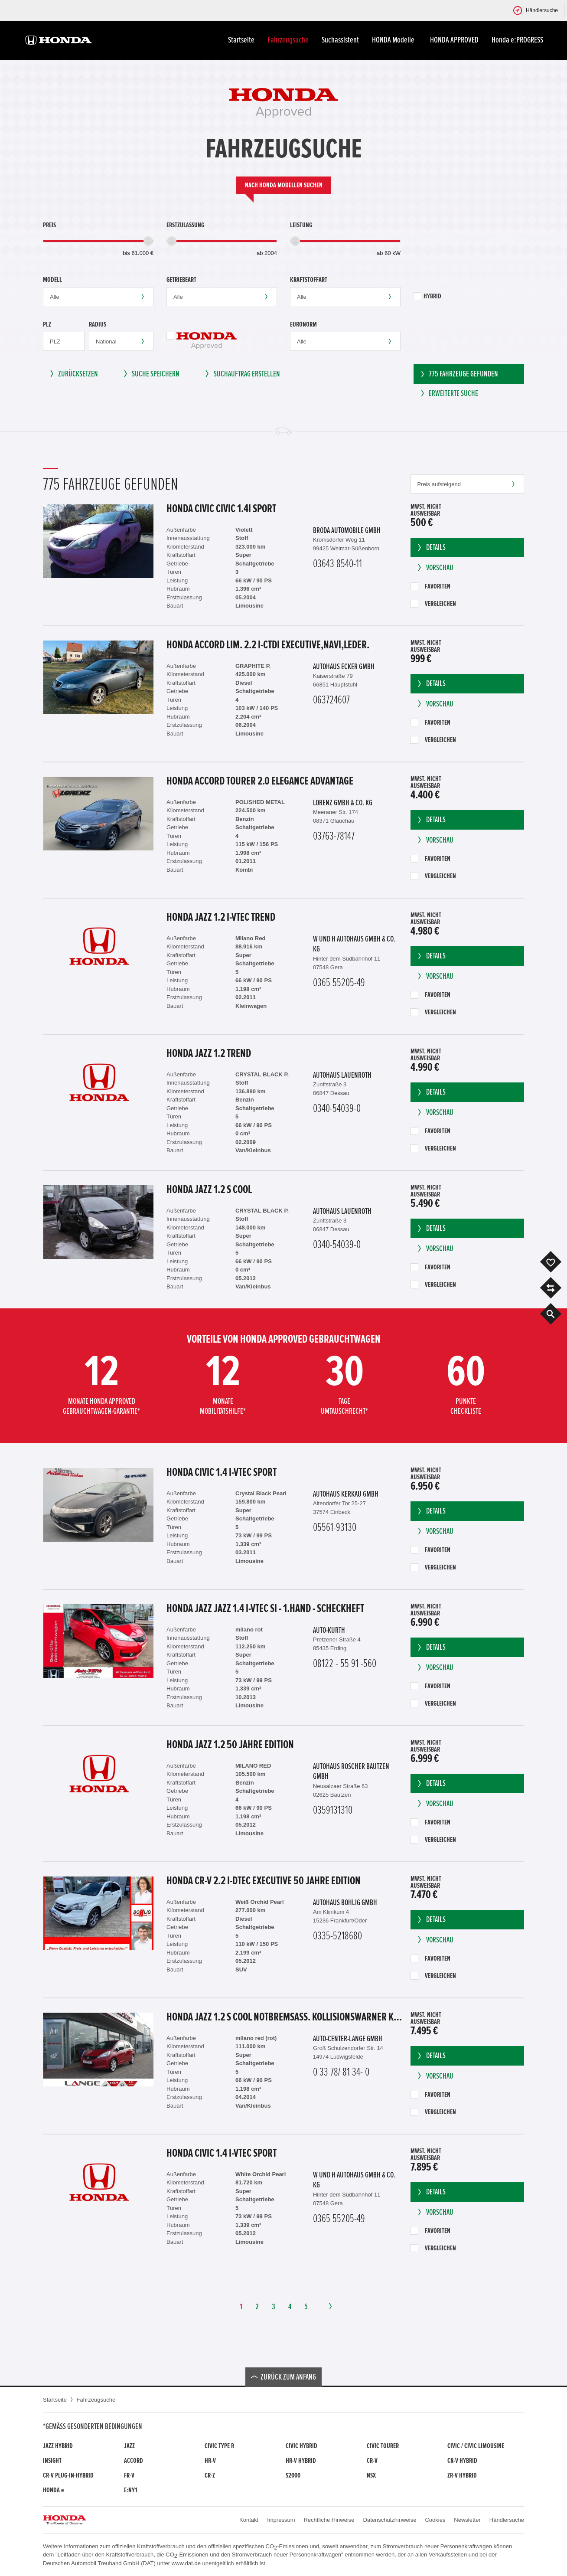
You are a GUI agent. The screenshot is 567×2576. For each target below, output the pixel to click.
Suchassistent (340, 40)
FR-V (129, 2475)
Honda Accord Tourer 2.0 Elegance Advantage (259, 781)
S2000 (293, 2475)
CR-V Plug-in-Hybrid (68, 2475)
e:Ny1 (130, 2490)
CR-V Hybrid (462, 2460)
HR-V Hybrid (301, 2460)
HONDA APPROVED (454, 40)
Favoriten (430, 586)
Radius (97, 324)
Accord (133, 2460)
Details (430, 547)
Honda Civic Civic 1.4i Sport (221, 508)
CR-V (372, 2460)
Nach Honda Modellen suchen (284, 185)
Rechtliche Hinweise (328, 2520)
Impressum (281, 2520)
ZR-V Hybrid (462, 2475)
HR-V (210, 2460)
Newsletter (467, 2520)
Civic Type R (219, 2445)
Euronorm (303, 324)
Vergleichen (433, 604)
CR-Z (210, 2475)
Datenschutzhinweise (390, 2520)
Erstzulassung (185, 225)
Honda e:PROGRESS (517, 40)
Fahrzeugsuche (288, 40)
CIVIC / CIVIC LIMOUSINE (475, 2445)
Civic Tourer (383, 2445)
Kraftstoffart (308, 279)
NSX (371, 2475)
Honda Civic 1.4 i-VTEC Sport (221, 1472)
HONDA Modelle (394, 40)
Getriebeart (181, 279)
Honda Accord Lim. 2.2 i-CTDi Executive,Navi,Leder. (267, 645)
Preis (49, 225)
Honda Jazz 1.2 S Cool (209, 1189)
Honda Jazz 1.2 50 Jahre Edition (230, 1744)
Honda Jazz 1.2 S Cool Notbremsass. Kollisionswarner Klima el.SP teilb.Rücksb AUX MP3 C (284, 2017)
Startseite (241, 40)
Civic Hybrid (301, 2445)
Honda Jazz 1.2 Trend (208, 1053)
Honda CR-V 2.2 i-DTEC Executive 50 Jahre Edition (263, 1880)
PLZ (47, 324)
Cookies (435, 2520)
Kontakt (248, 2520)
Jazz (129, 2445)
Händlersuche (506, 2520)
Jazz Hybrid (58, 2445)
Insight (52, 2460)
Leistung (301, 225)
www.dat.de (186, 2563)
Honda (53, 2490)
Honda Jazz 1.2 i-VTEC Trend (220, 917)
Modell (52, 279)
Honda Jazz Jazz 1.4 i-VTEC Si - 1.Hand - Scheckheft (265, 1608)
